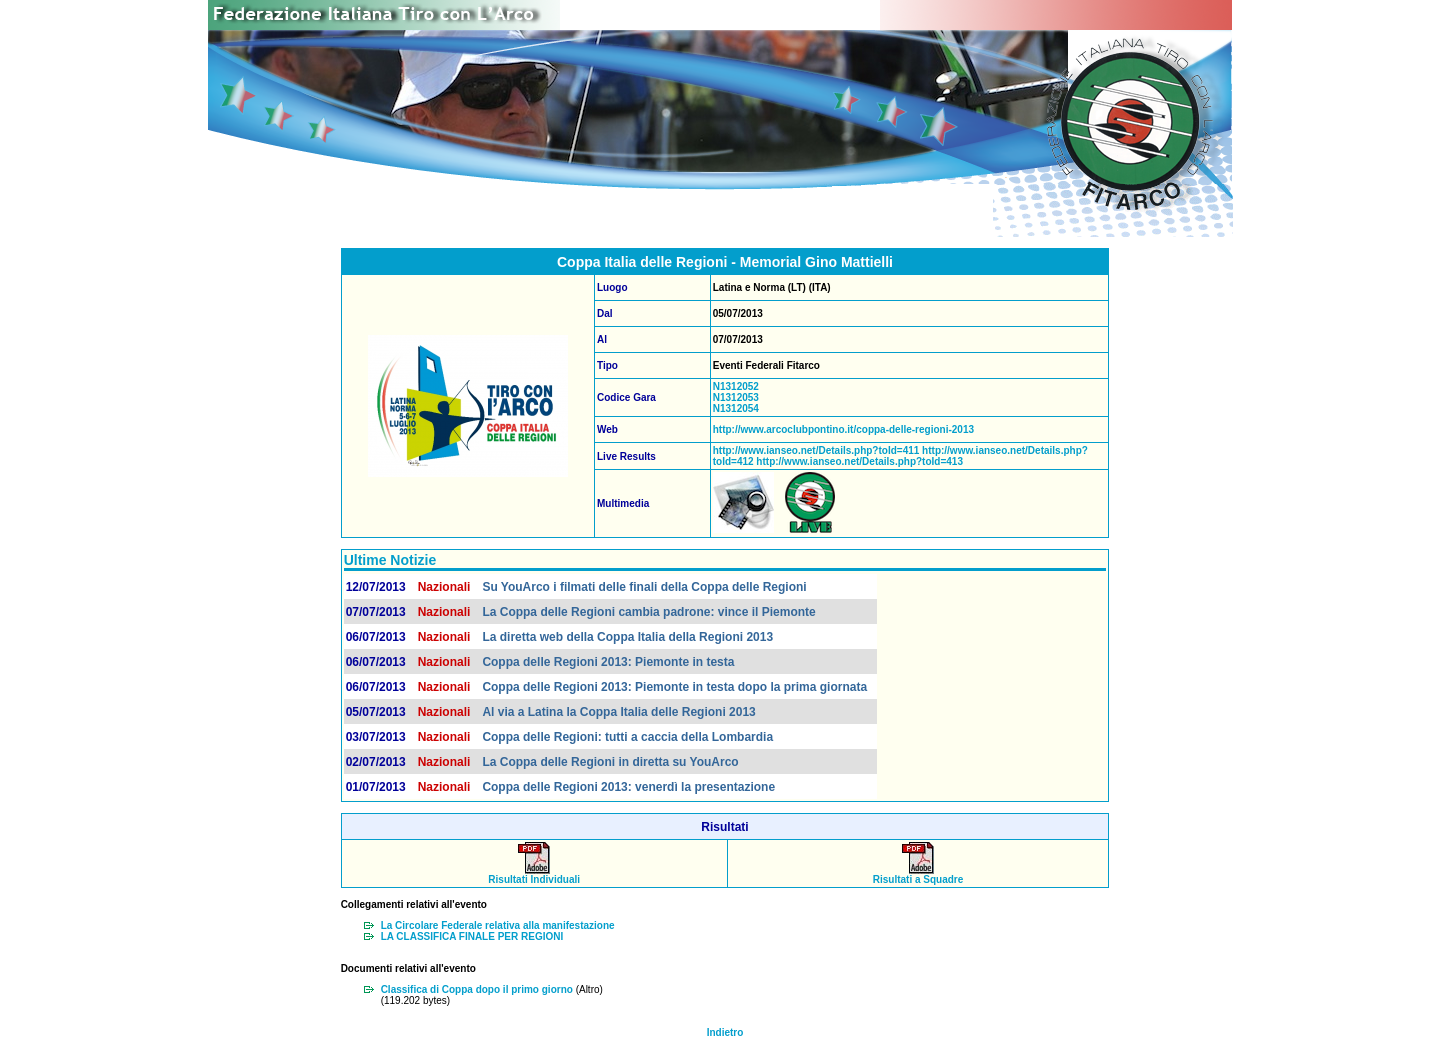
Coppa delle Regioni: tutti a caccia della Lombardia (627, 737)
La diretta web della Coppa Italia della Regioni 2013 (627, 637)
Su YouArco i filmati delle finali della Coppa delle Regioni (644, 587)
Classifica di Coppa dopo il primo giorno (477, 989)
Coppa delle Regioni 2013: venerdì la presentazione (628, 787)
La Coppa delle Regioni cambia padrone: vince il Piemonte (648, 612)
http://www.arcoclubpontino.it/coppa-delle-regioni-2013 (843, 429)
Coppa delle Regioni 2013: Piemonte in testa (608, 662)
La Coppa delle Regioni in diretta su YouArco (610, 762)
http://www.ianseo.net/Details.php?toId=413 (858, 461)
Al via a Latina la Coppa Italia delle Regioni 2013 (618, 712)
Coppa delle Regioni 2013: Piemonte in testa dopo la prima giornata (674, 687)
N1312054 (736, 408)
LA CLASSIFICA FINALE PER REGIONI (472, 936)
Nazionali (444, 587)
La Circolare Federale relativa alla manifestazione (498, 925)
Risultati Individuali (534, 875)
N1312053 (736, 397)
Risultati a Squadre (918, 875)
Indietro (725, 1032)
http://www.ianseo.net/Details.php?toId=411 (816, 450)
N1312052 (736, 386)
